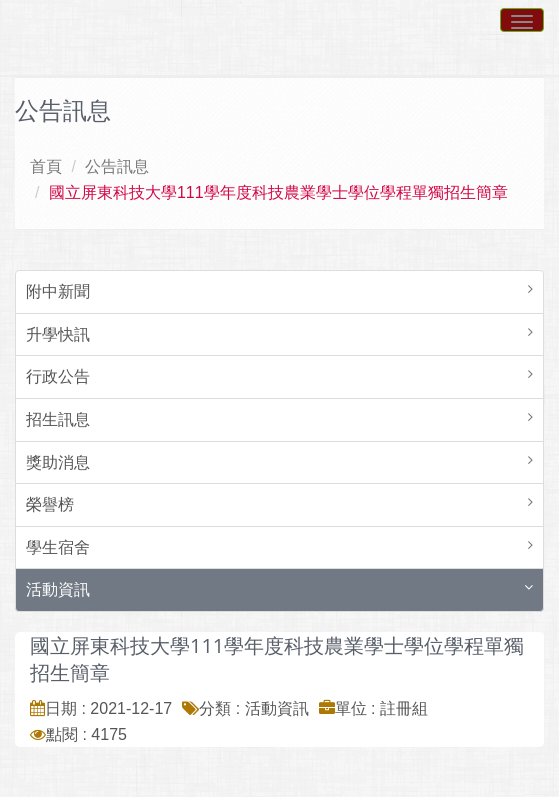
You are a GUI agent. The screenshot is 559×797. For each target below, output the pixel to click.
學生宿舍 (58, 547)
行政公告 (58, 376)
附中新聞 (58, 291)
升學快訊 (58, 334)
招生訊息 (58, 419)
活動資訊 (58, 589)
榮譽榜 (50, 504)
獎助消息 (58, 462)
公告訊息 (117, 166)
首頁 (46, 166)
